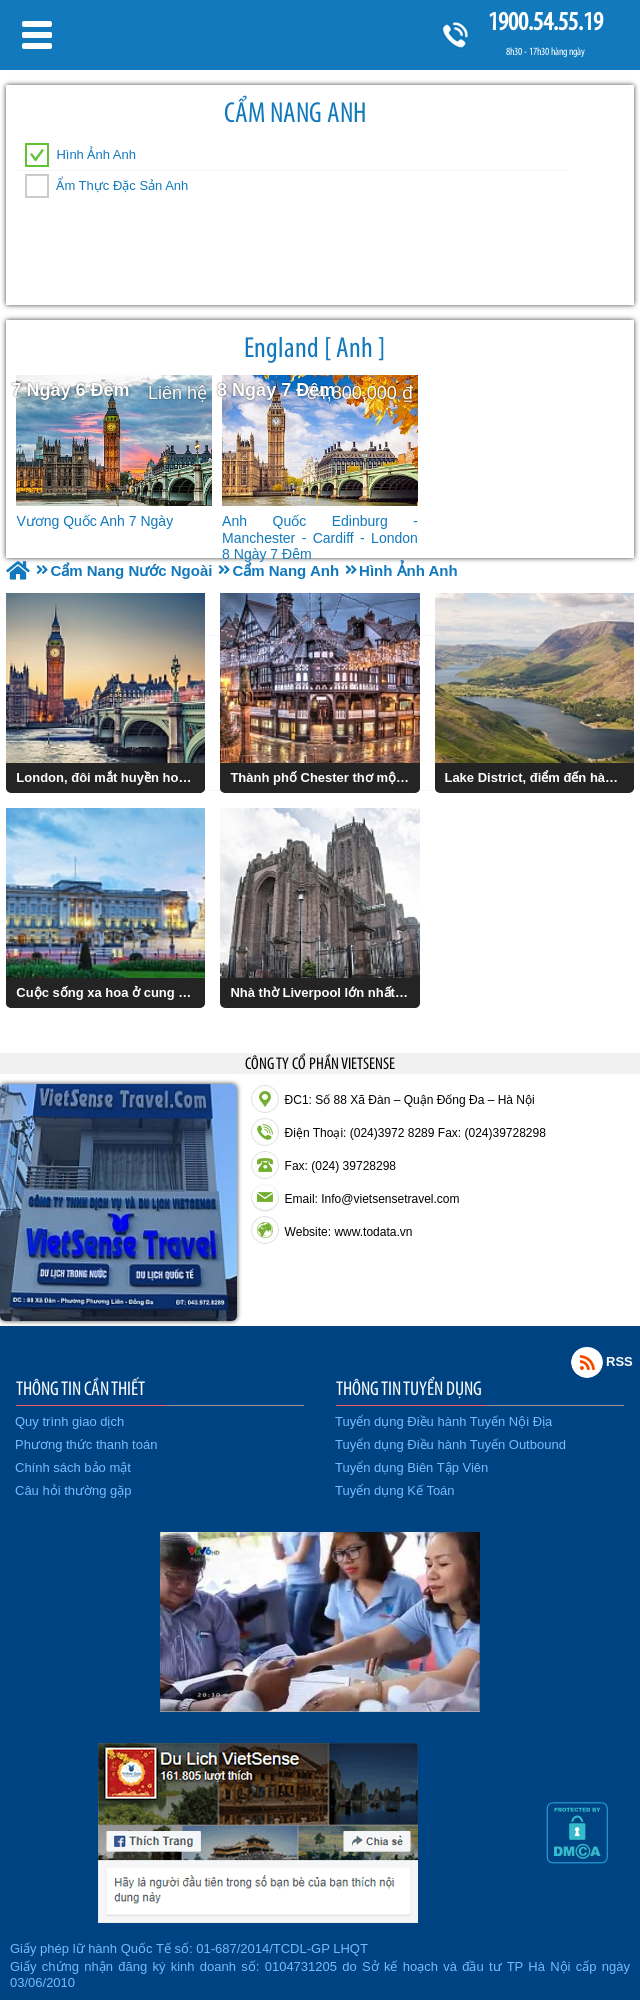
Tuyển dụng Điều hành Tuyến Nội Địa (443, 1421)
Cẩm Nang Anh (295, 112)
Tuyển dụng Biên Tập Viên (411, 1467)
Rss (587, 1362)
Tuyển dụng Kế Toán (395, 1490)
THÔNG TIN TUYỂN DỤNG (409, 1388)
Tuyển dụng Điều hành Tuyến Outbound (450, 1444)
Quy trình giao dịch (69, 1421)
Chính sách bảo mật (73, 1467)
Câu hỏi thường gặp (73, 1490)
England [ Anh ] (314, 347)
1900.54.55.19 (545, 21)
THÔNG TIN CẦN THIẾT (80, 1388)
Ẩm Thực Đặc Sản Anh (122, 185)
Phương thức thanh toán (86, 1444)
